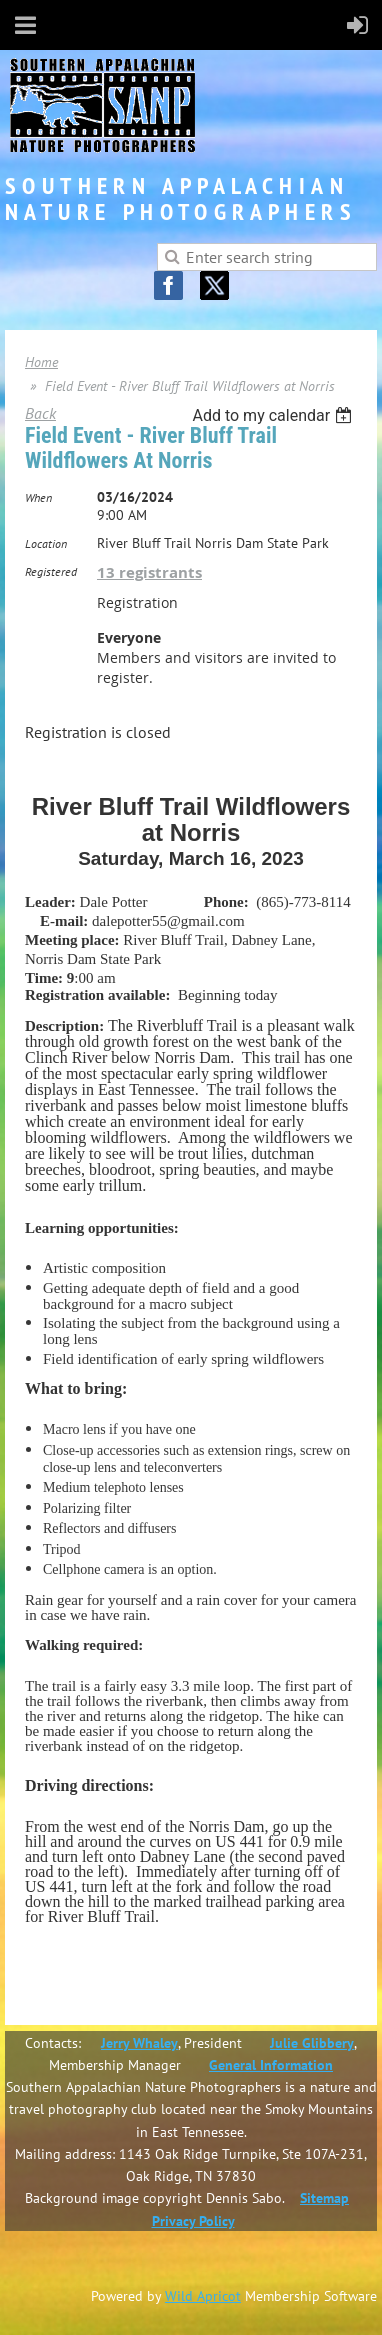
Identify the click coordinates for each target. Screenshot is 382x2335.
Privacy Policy (193, 2221)
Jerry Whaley (139, 2043)
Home (41, 362)
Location (46, 543)
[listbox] (274, 415)
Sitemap (324, 2198)
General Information (271, 2065)
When (38, 497)
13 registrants (149, 572)
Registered (51, 571)
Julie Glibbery (312, 2043)
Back (40, 413)
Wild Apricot (203, 2296)
